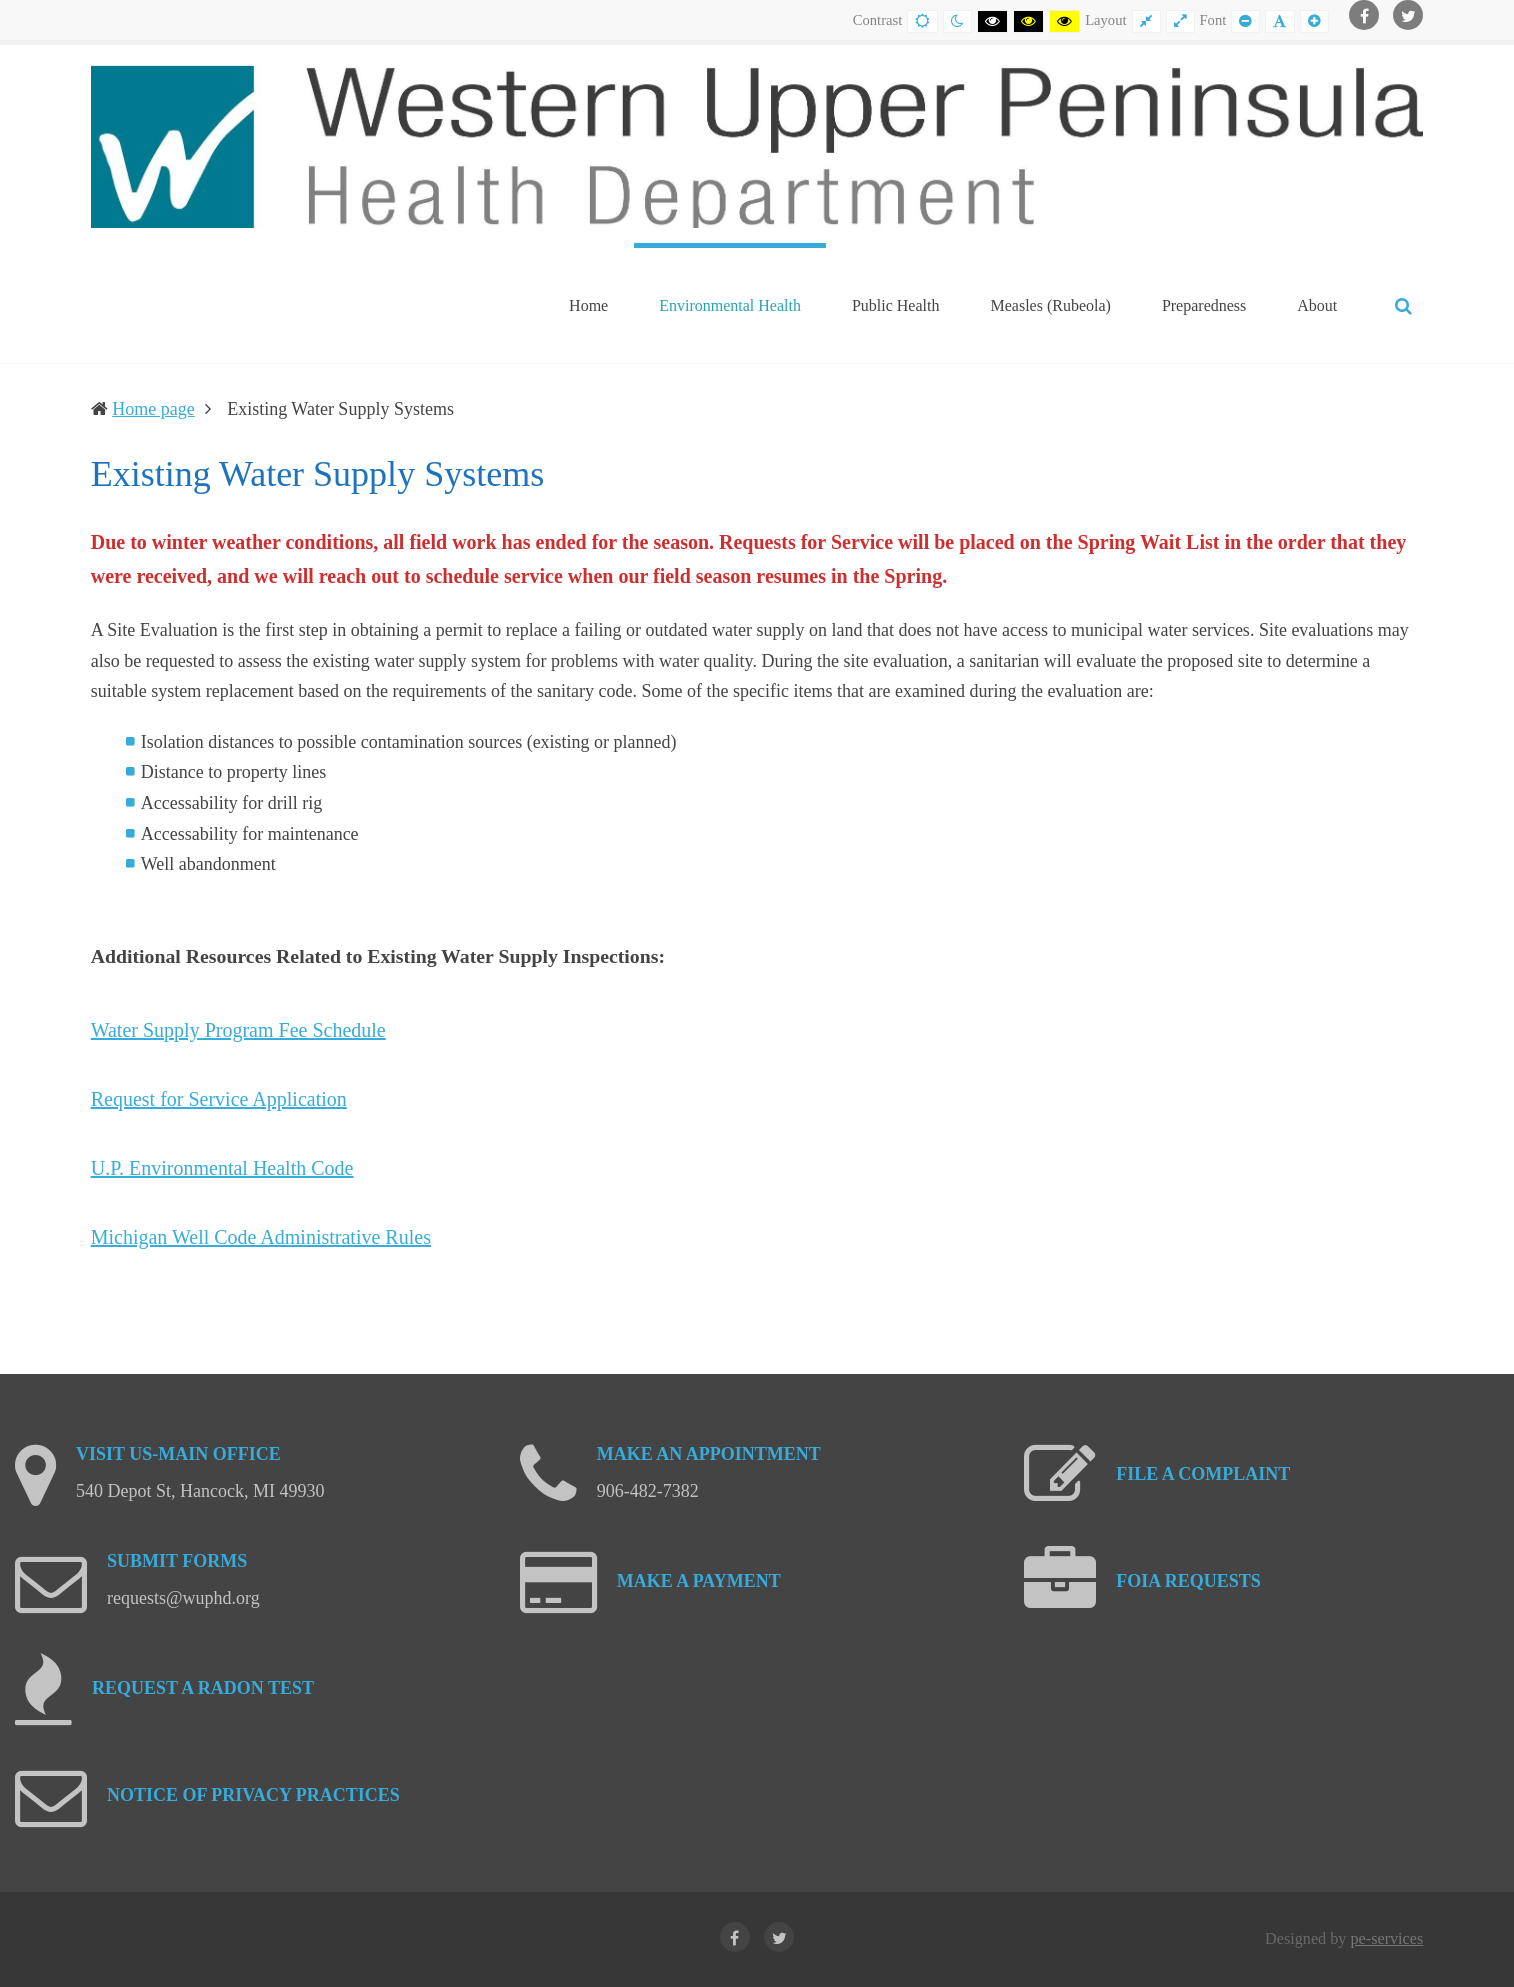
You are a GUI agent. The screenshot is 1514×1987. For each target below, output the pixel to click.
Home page (153, 409)
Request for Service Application (219, 1099)
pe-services (1386, 1939)
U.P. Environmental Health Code (222, 1168)
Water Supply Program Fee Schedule (238, 1030)
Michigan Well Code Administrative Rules (261, 1237)
